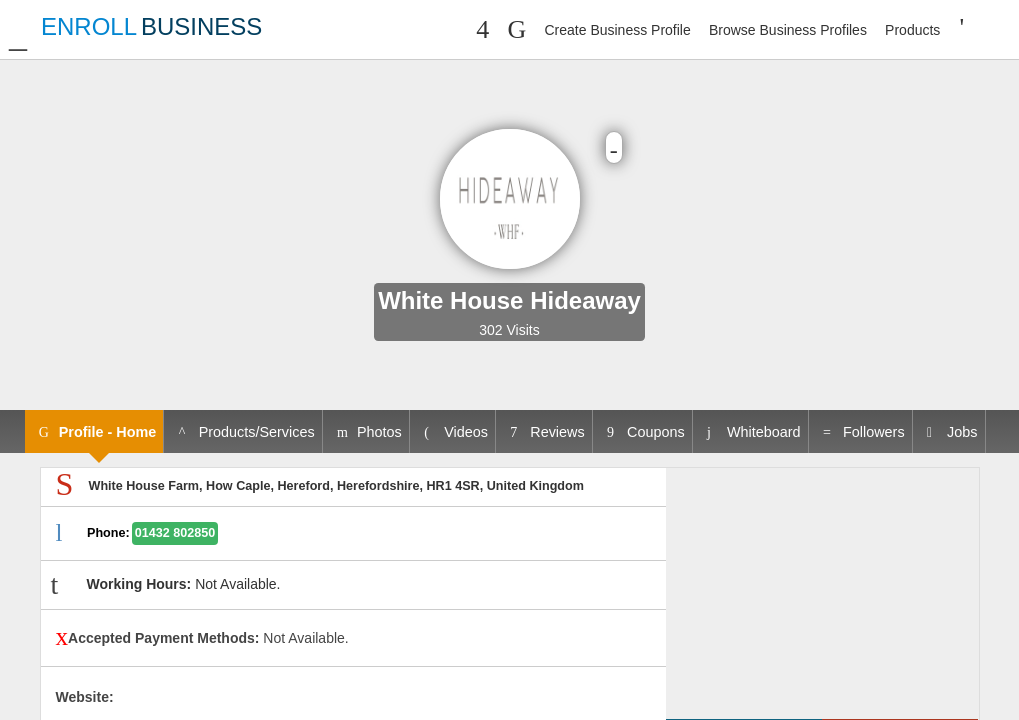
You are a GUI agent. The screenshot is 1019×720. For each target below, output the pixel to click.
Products (912, 30)
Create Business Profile (617, 30)
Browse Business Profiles (788, 30)
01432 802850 (175, 533)
